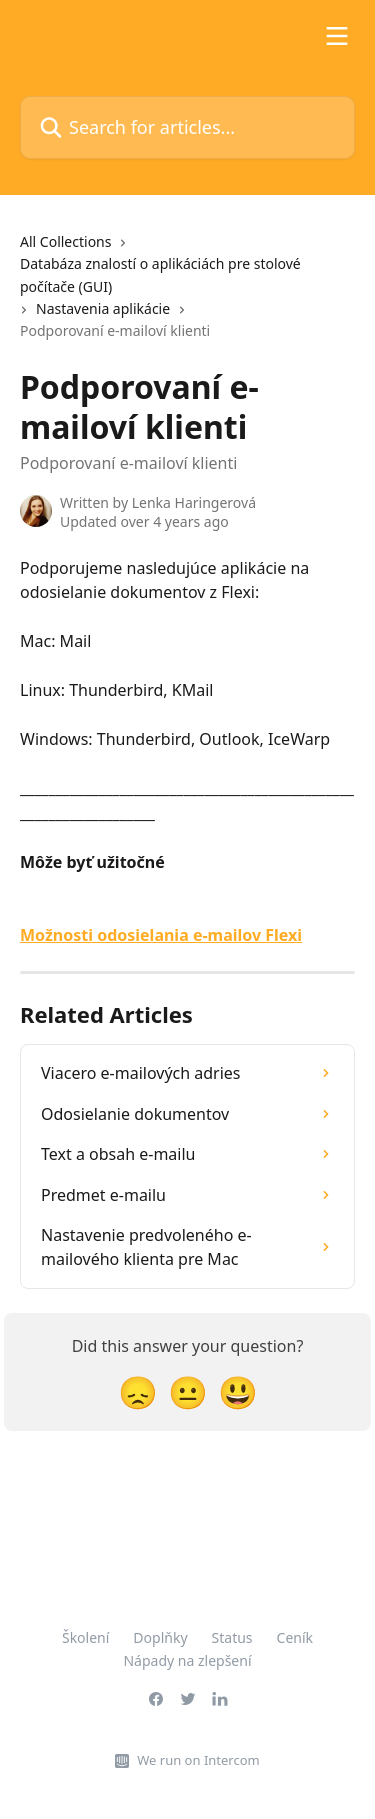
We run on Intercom (198, 1760)
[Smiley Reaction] (238, 1391)
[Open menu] (337, 36)
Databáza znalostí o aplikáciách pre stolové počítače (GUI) (160, 274)
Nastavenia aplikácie (103, 308)
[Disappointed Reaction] (138, 1391)
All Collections (65, 241)
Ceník (295, 1637)
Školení (85, 1637)
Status (232, 1637)
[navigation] (187, 295)
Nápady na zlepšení (187, 1660)
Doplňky (160, 1637)
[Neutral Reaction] (188, 1391)
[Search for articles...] (187, 127)
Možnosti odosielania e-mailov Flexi (161, 935)
